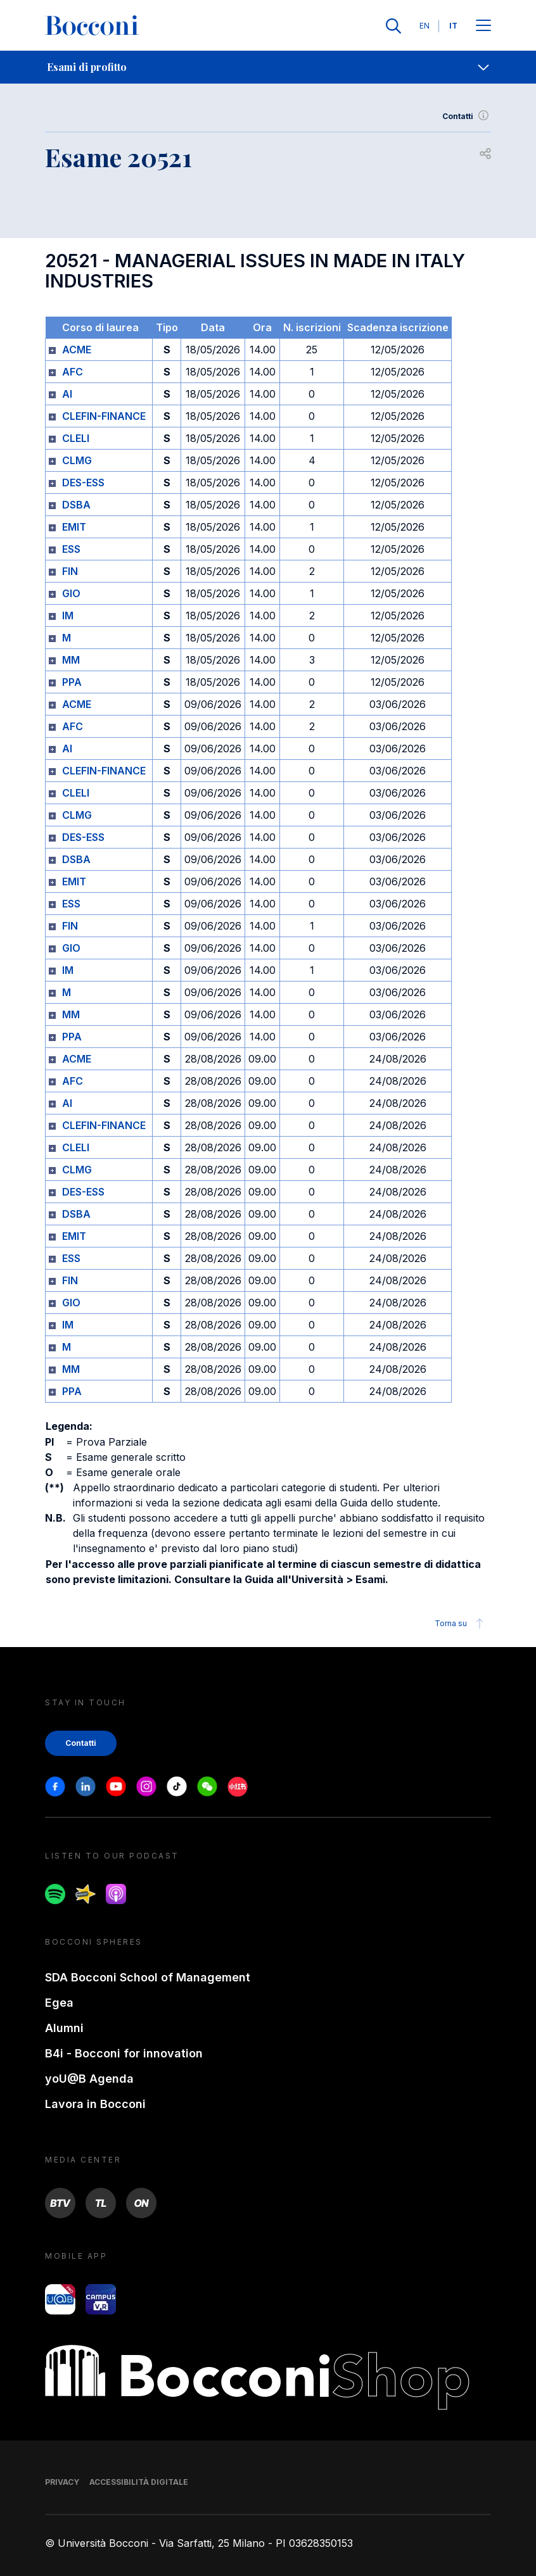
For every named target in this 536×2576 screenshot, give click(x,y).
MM (71, 659)
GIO (71, 593)
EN (424, 25)
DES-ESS (83, 482)
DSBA (76, 504)
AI (67, 394)
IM (67, 615)
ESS (71, 549)
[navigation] (268, 67)
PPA (72, 682)
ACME (76, 349)
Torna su (461, 1623)
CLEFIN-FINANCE (104, 416)
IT (453, 25)
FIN (70, 571)
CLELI (75, 438)
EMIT (74, 527)
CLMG (77, 460)
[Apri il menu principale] (483, 26)
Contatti (466, 116)
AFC (72, 371)
